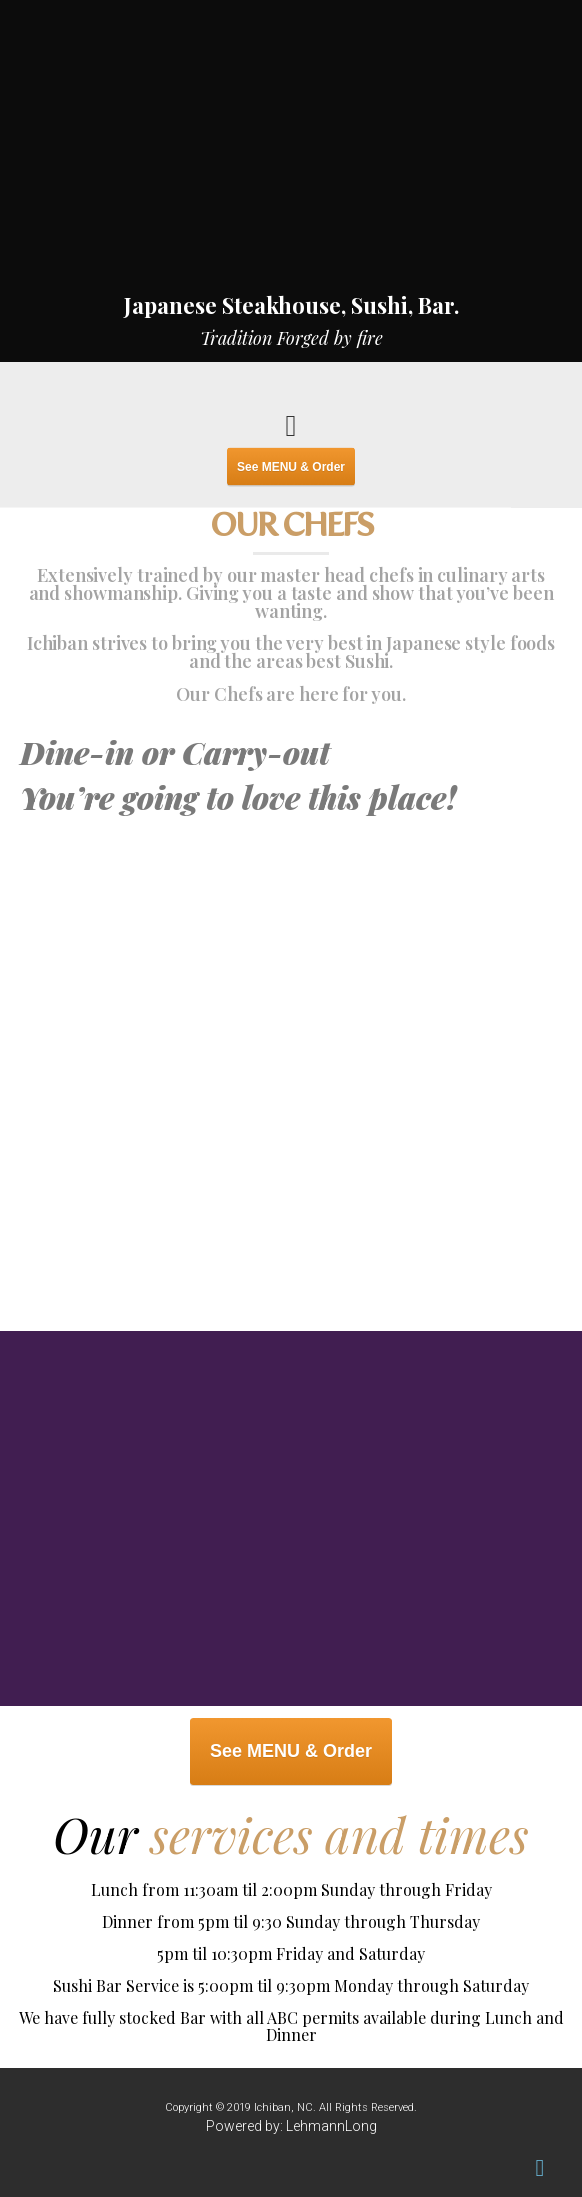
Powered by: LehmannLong (291, 2126)
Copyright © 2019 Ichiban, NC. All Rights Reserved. (291, 2107)
